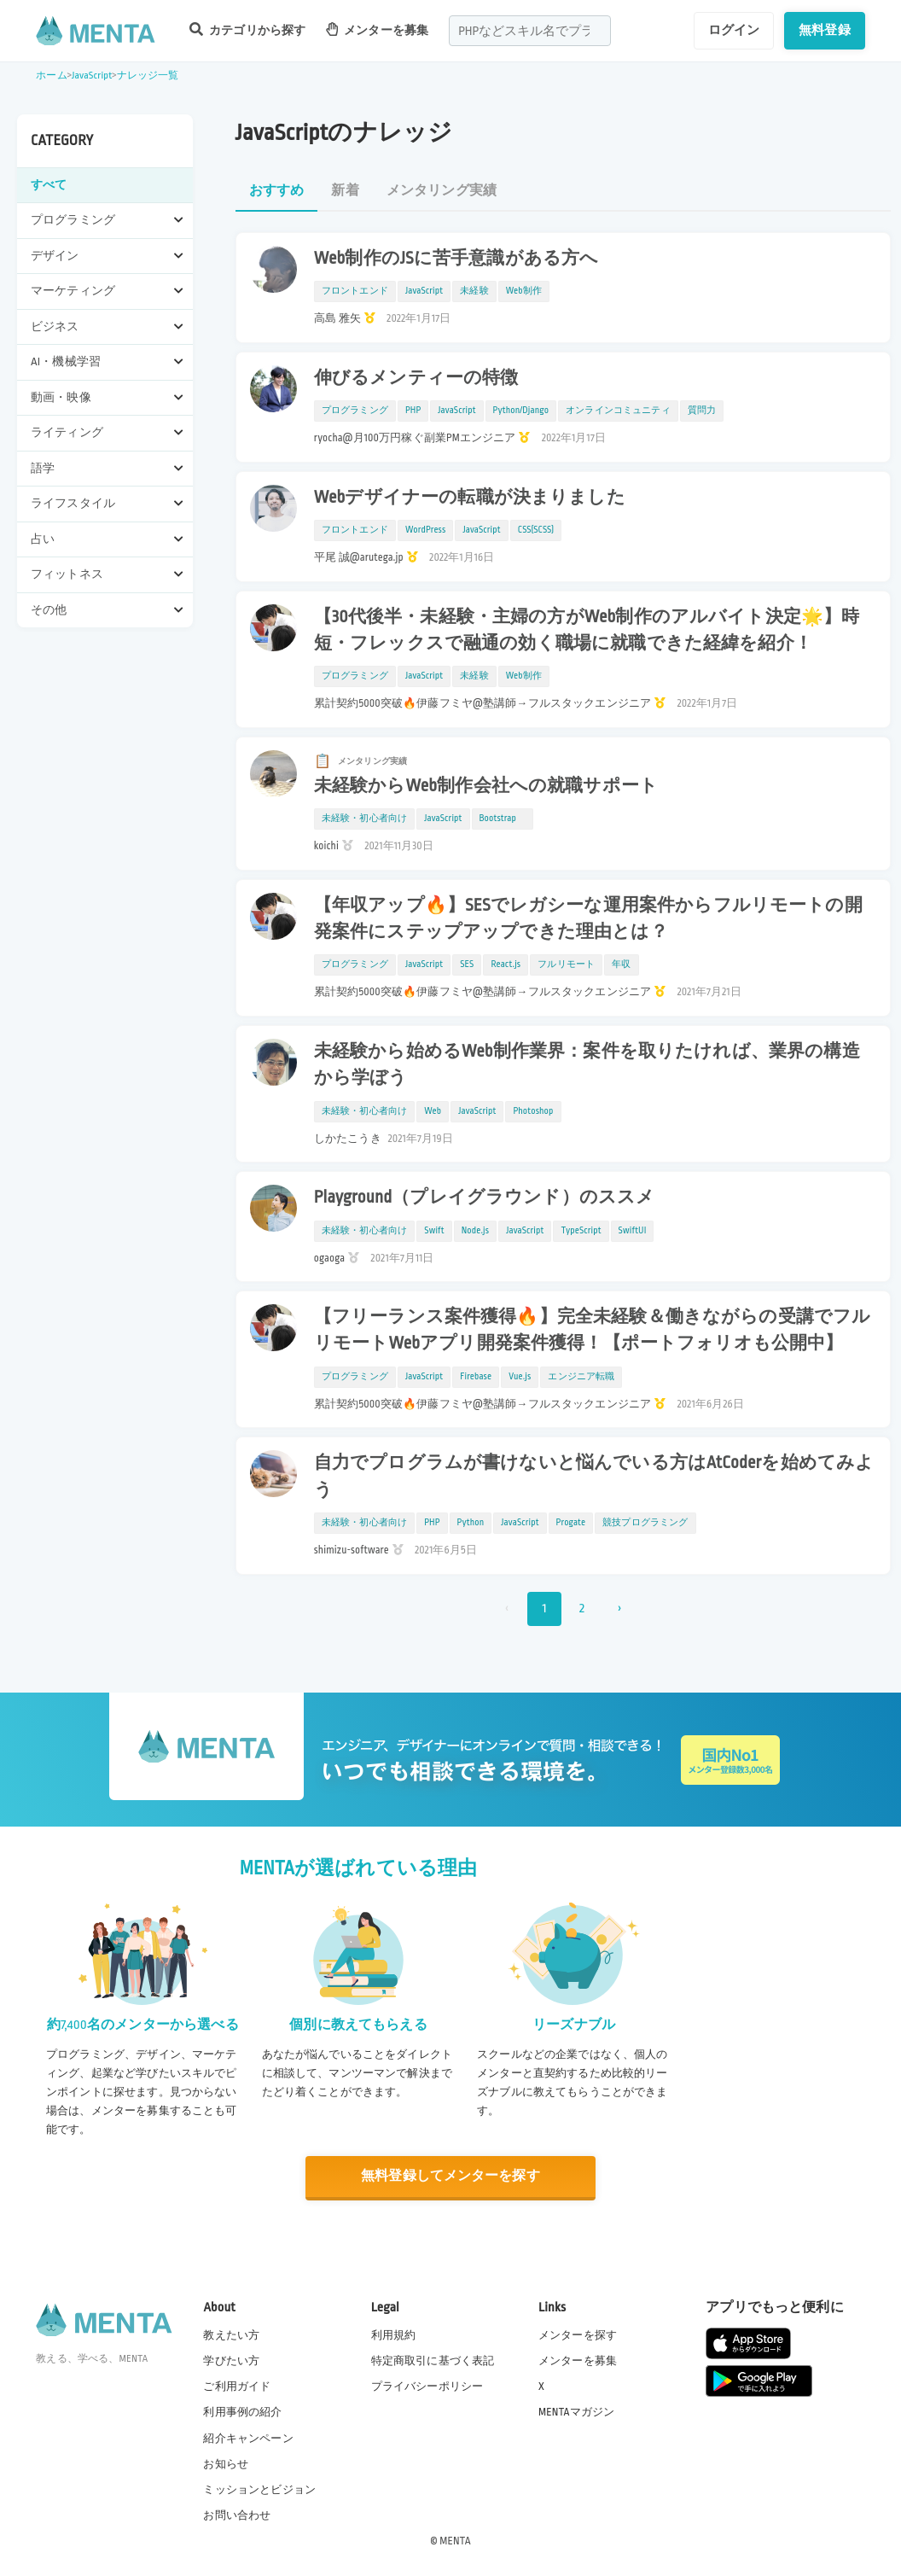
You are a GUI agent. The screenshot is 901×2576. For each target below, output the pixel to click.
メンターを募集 (377, 29)
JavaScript (92, 75)
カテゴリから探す (247, 29)
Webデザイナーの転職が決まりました (469, 497)
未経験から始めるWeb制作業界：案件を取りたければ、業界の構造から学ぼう (587, 1064)
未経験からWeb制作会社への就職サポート (486, 786)
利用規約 (393, 2335)
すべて (49, 184)
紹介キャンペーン (248, 2439)
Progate (571, 1523)
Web (432, 1111)
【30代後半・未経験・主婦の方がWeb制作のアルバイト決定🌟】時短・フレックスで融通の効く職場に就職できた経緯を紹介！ (587, 630)
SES (467, 964)
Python (471, 1523)
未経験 (474, 291)
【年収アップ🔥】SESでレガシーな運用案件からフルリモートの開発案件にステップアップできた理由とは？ (588, 918)
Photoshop (533, 1111)
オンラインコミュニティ (618, 410)
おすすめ (277, 191)
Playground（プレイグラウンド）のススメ (484, 1197)
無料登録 (825, 30)
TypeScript (581, 1231)
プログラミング (355, 410)
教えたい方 (231, 2335)
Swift (434, 1231)
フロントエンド (355, 291)
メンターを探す (577, 2335)
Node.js (475, 1231)
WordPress (425, 530)
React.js (505, 964)
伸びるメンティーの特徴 (416, 378)
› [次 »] (619, 1608)
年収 (621, 964)
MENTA (455, 2541)
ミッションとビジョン (259, 2490)
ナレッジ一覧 (148, 75)
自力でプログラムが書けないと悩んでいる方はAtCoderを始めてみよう (594, 1476)
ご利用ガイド (236, 2386)
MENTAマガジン (576, 2412)
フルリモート (566, 964)
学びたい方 (231, 2361)
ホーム (51, 75)
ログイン (734, 30)
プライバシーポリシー (427, 2386)
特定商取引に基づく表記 (433, 2361)
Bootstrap (503, 818)
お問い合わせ (236, 2515)
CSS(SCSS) (536, 530)
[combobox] (530, 30)
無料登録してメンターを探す (450, 2177)
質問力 (702, 410)
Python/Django (521, 410)
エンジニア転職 (581, 1377)
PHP (413, 410)
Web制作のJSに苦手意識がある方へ (456, 258)
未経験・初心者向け (364, 818)
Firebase (475, 1377)
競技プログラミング (645, 1523)
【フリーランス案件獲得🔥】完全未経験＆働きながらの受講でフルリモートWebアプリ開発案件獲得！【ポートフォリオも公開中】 (592, 1330)
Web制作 (524, 291)
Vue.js (520, 1377)
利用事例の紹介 (242, 2412)
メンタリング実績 (442, 191)
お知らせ (225, 2464)
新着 (344, 191)
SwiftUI (633, 1231)
